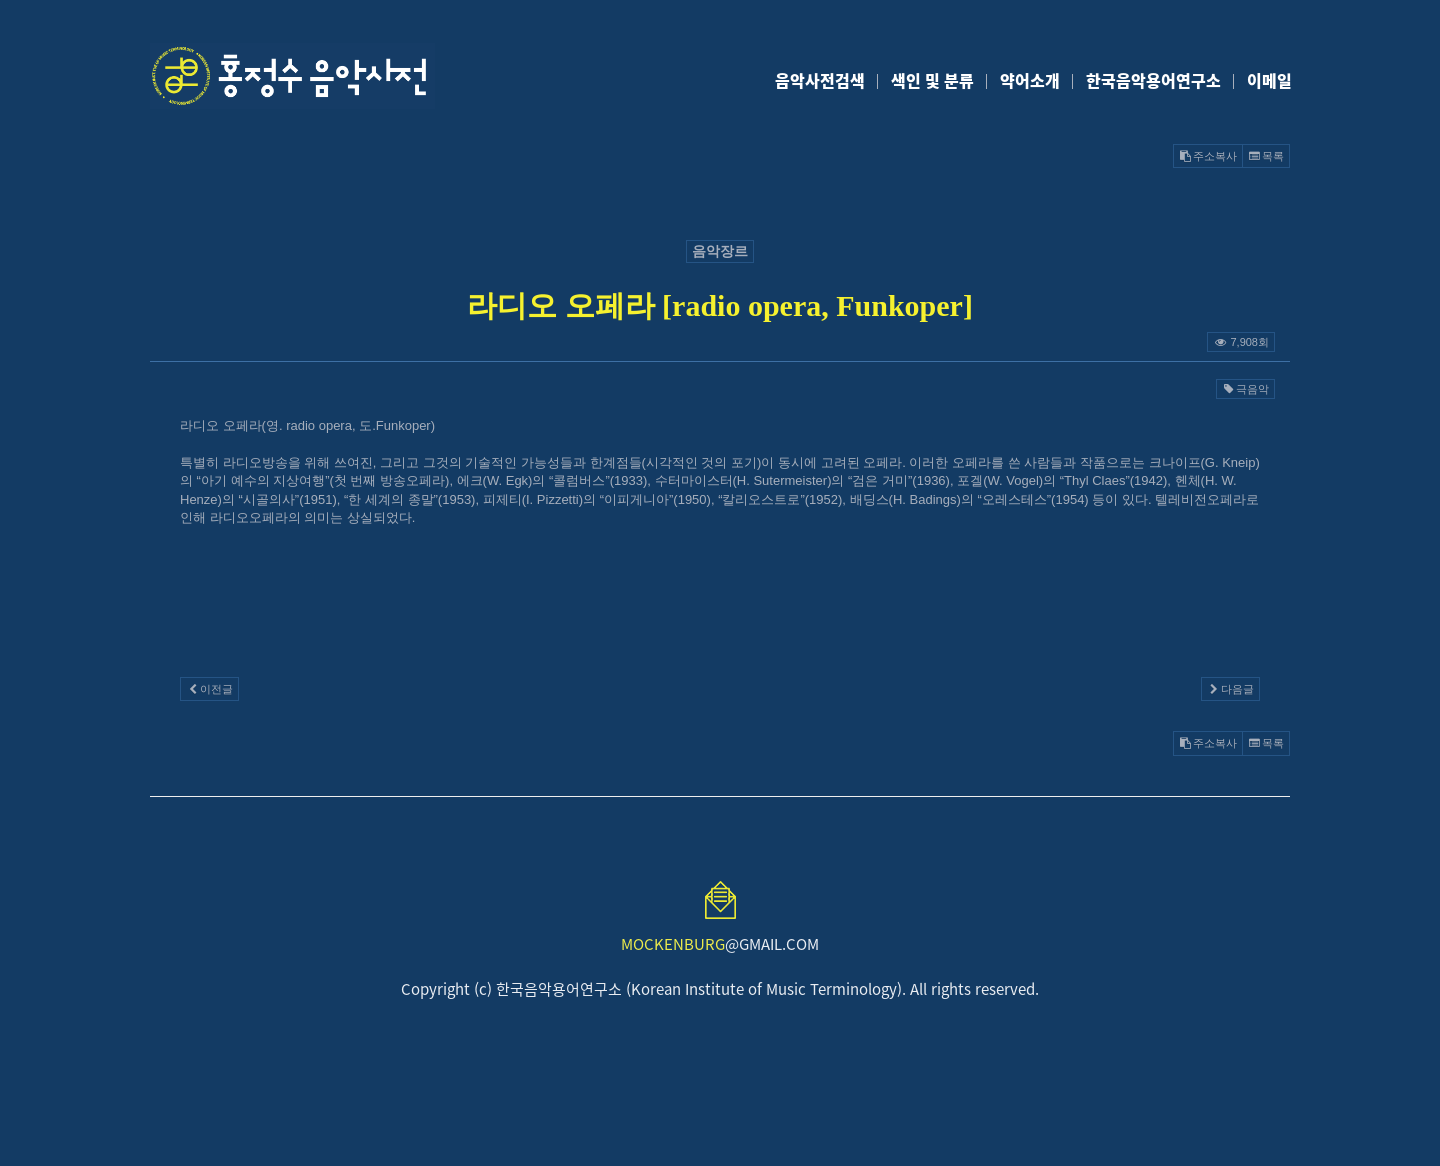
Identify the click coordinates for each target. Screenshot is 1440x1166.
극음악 (1245, 389)
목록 (1266, 156)
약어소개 (1030, 80)
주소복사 (1208, 156)
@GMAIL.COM (720, 944)
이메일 (1269, 80)
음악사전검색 (820, 80)
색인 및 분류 (932, 80)
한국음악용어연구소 (1153, 80)
